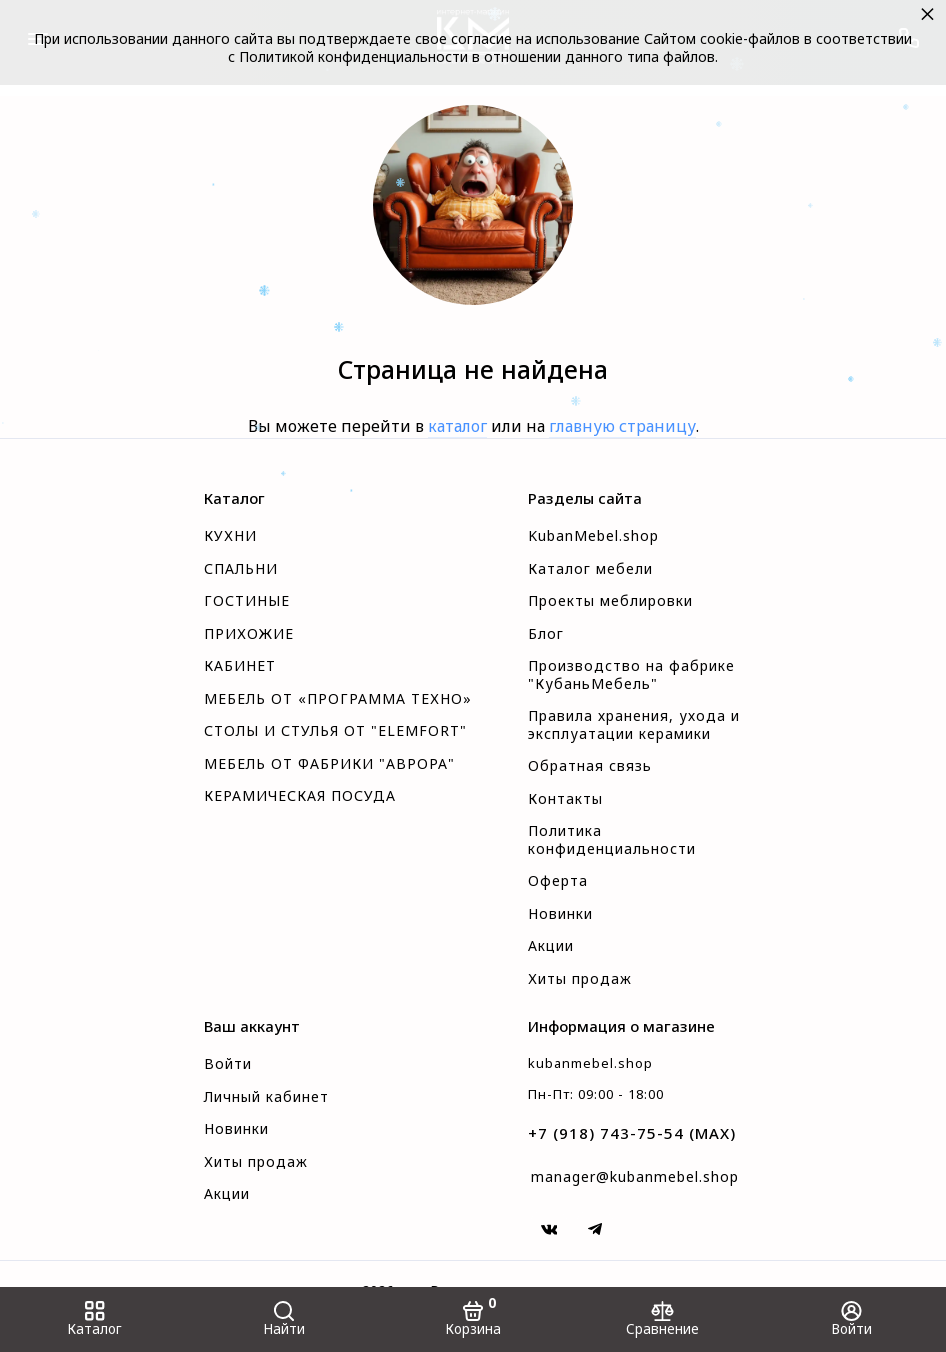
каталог (457, 426)
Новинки (560, 914)
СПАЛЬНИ (241, 569)
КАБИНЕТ (240, 666)
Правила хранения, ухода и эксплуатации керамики (634, 725)
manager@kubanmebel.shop (635, 1176)
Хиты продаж (580, 979)
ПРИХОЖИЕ (249, 634)
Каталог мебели (590, 569)
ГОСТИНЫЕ (247, 601)
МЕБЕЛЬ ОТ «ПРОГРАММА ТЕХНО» (338, 699)
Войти (228, 1064)
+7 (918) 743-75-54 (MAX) (632, 1133)
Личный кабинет (266, 1097)
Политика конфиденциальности (612, 840)
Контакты (565, 799)
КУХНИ (230, 536)
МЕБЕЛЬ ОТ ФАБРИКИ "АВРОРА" (329, 764)
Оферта (558, 881)
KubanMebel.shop (593, 536)
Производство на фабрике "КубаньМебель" (631, 675)
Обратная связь (590, 766)
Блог (546, 634)
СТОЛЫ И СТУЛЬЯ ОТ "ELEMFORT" (335, 731)
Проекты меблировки (610, 601)
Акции (551, 946)
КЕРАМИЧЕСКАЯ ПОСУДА (300, 796)
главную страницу (622, 426)
